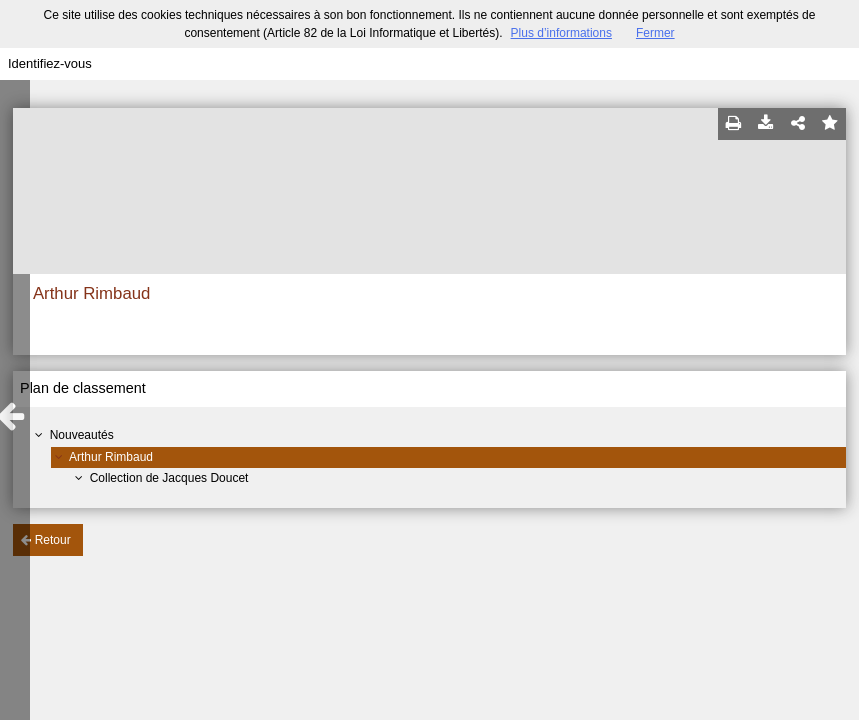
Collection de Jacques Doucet (169, 478)
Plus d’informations (561, 33)
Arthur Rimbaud (111, 457)
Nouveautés (82, 435)
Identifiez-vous (50, 63)
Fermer (655, 33)
